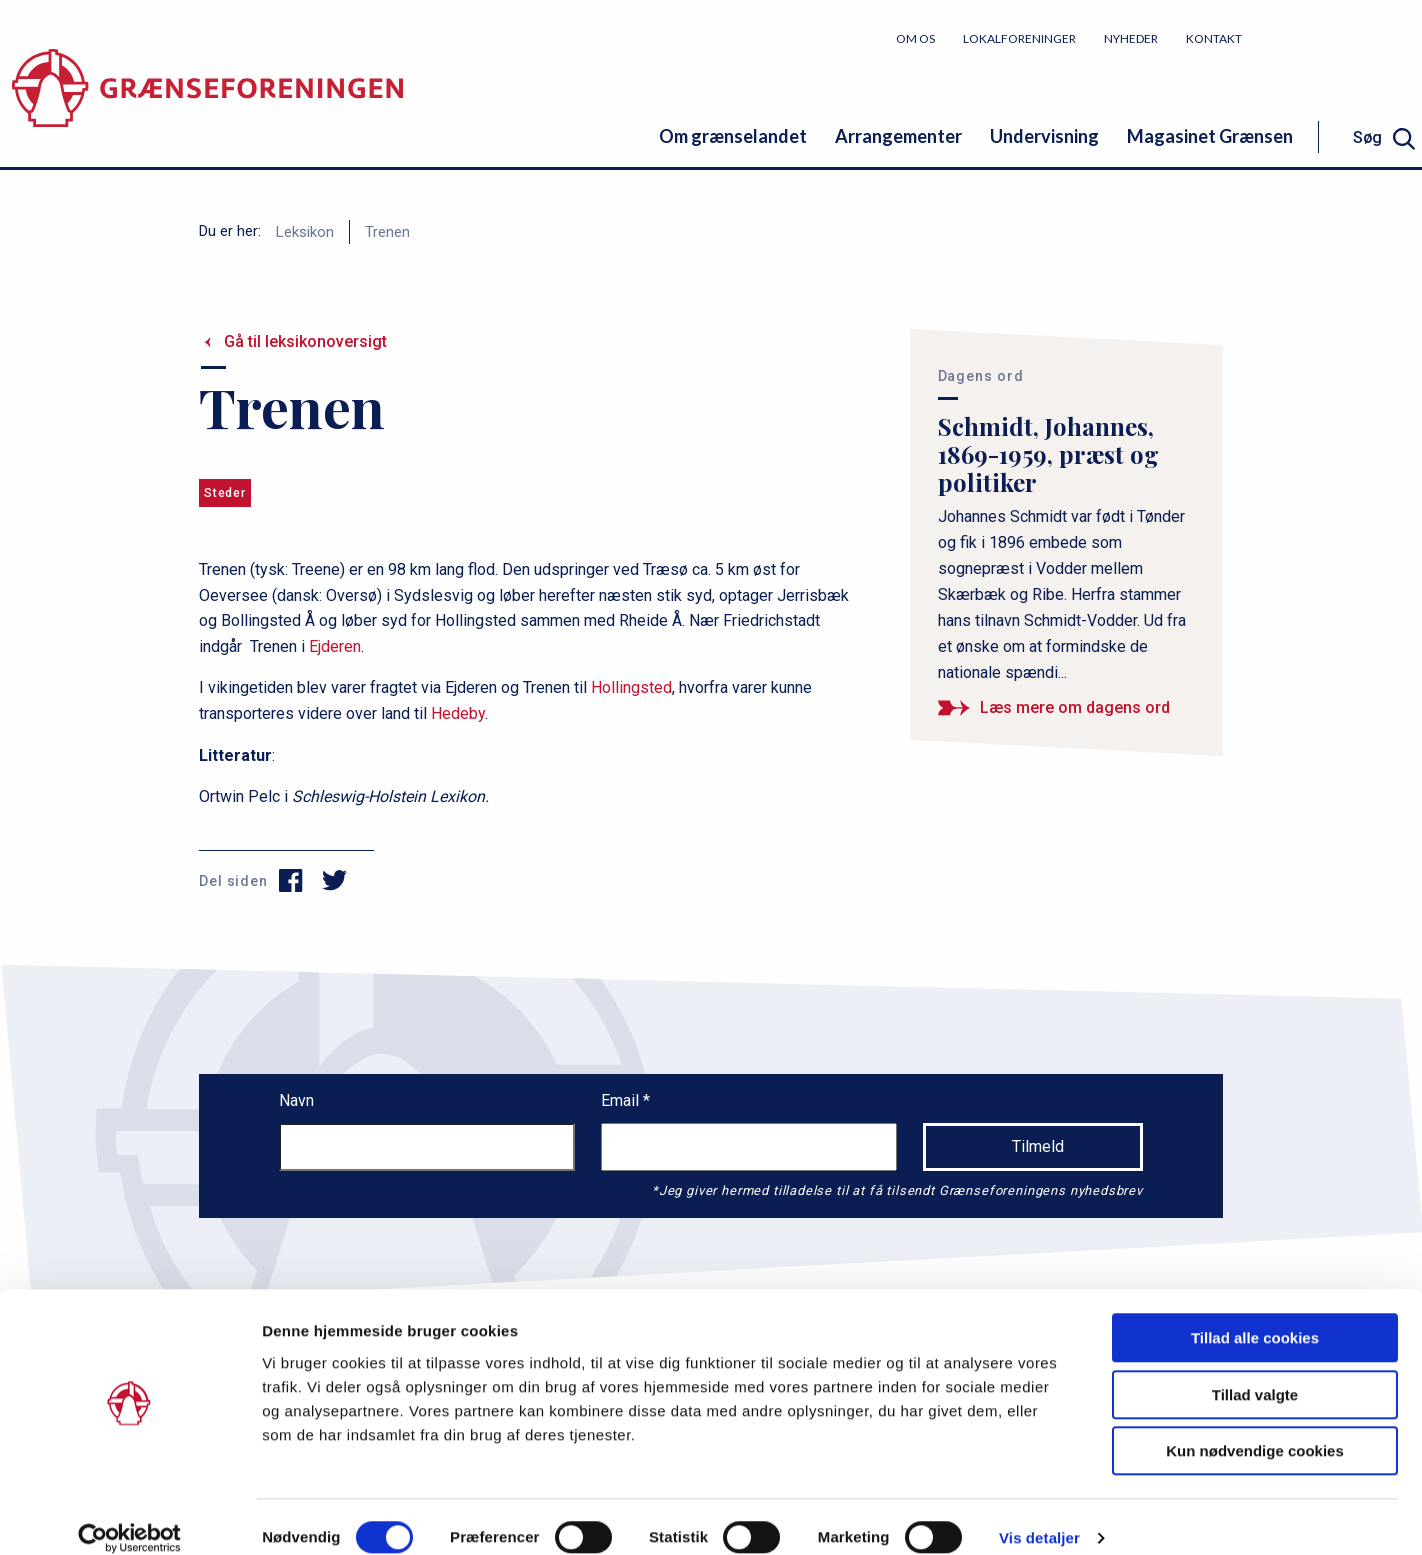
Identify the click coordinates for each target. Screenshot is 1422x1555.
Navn (296, 1100)
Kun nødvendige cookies (1255, 1428)
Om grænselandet (733, 136)
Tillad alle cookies (1255, 1315)
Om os (915, 38)
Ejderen (335, 646)
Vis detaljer (1039, 1515)
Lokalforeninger (1019, 38)
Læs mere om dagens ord (1075, 707)
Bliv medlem (1347, 37)
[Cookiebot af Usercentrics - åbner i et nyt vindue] (129, 1516)
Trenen (387, 232)
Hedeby (458, 713)
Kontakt (1214, 38)
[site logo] (207, 94)
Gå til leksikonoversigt (305, 341)
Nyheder (1131, 38)
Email (622, 1100)
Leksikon (305, 232)
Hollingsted (631, 687)
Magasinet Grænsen (1210, 136)
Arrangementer (898, 136)
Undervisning (1044, 136)
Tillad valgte (1255, 1372)
